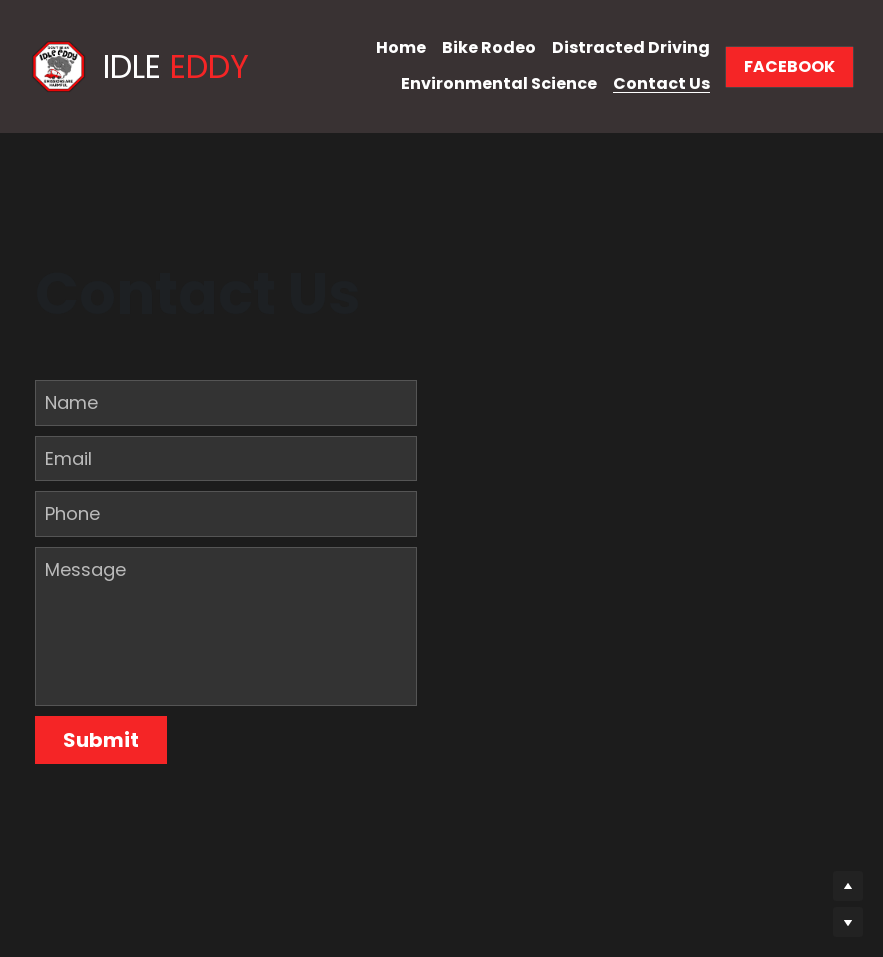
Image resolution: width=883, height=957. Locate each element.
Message (85, 569)
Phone (72, 513)
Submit (101, 740)
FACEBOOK (789, 66)
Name (71, 402)
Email (68, 458)
